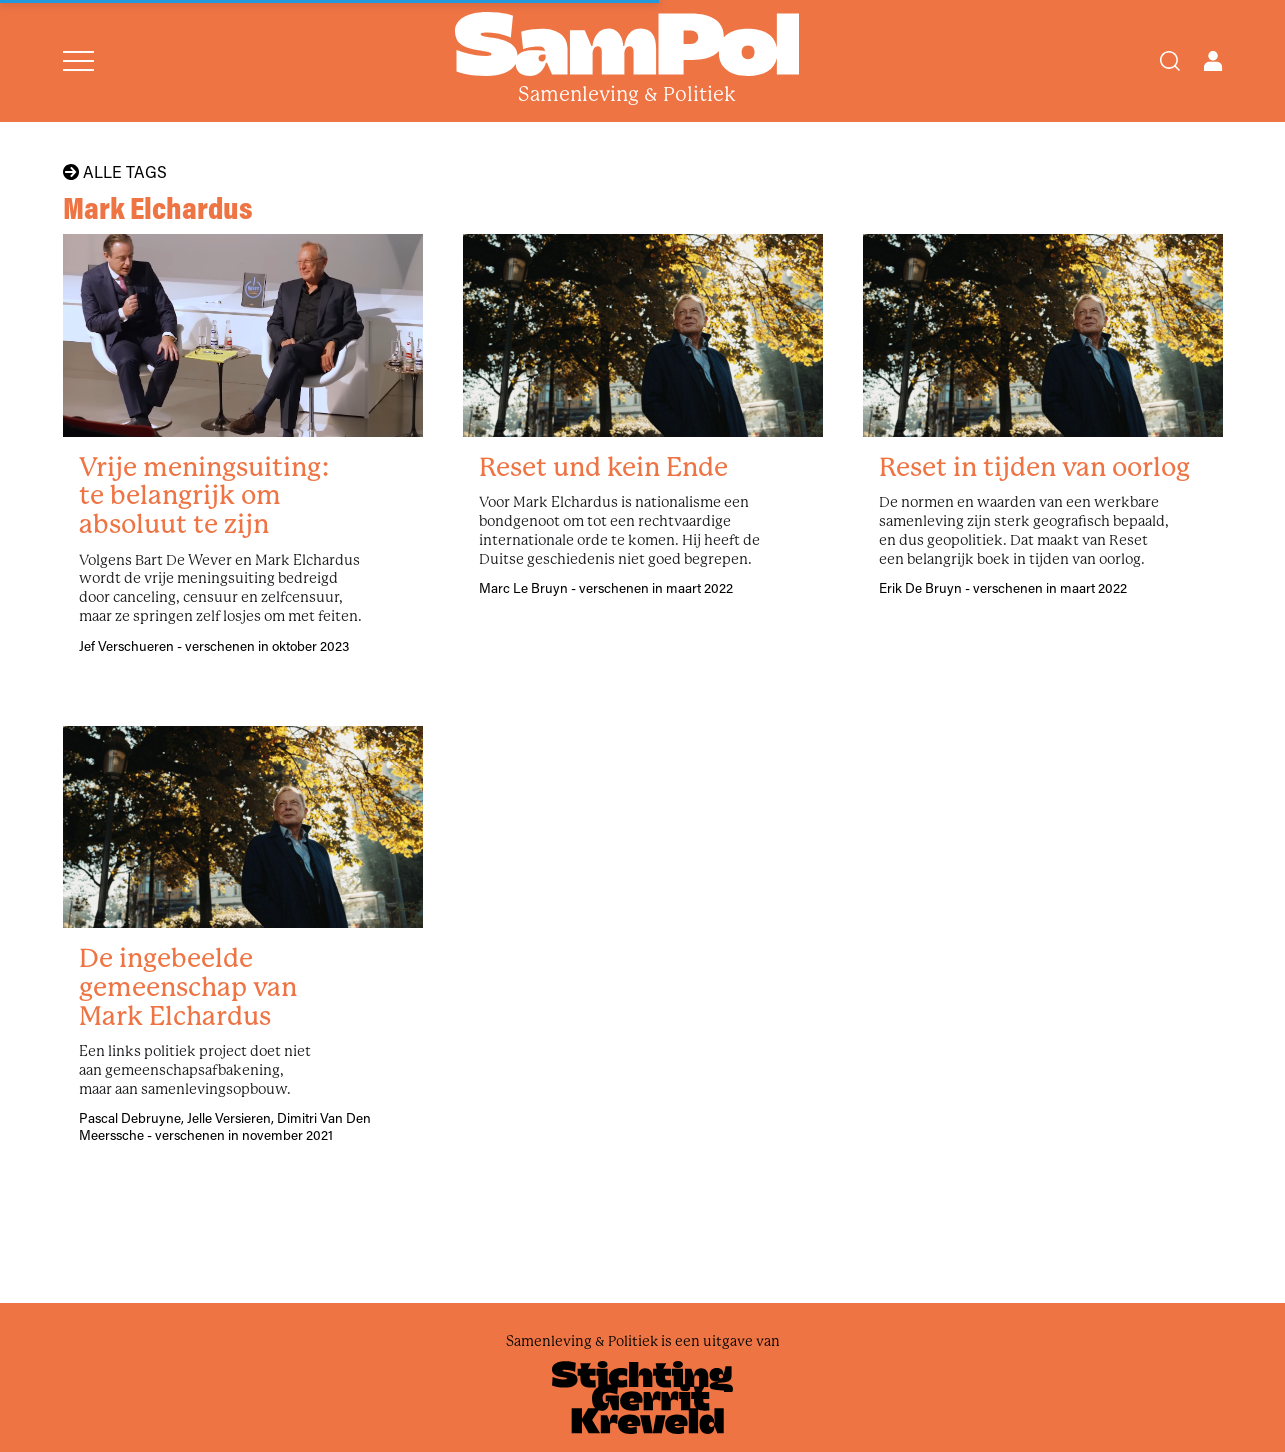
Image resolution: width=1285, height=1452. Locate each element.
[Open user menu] (1213, 61)
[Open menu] (78, 61)
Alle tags (115, 172)
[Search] (1170, 61)
